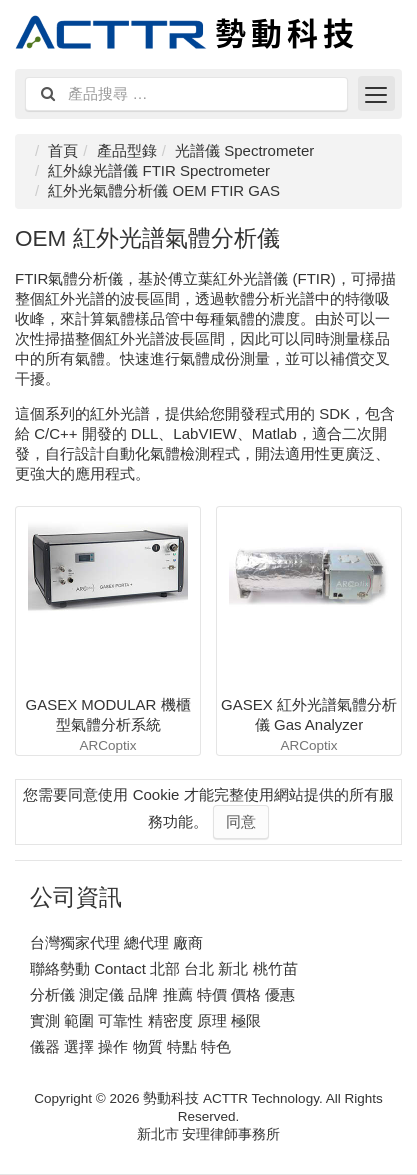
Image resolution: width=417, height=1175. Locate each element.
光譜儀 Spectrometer (244, 150)
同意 (241, 821)
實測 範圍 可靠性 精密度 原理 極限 (145, 1020)
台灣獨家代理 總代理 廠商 (116, 942)
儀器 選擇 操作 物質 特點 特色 (130, 1046)
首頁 (63, 150)
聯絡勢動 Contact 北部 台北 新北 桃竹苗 (164, 968)
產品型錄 (127, 150)
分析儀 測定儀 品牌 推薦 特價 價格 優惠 (162, 994)
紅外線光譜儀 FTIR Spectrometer (159, 170)
